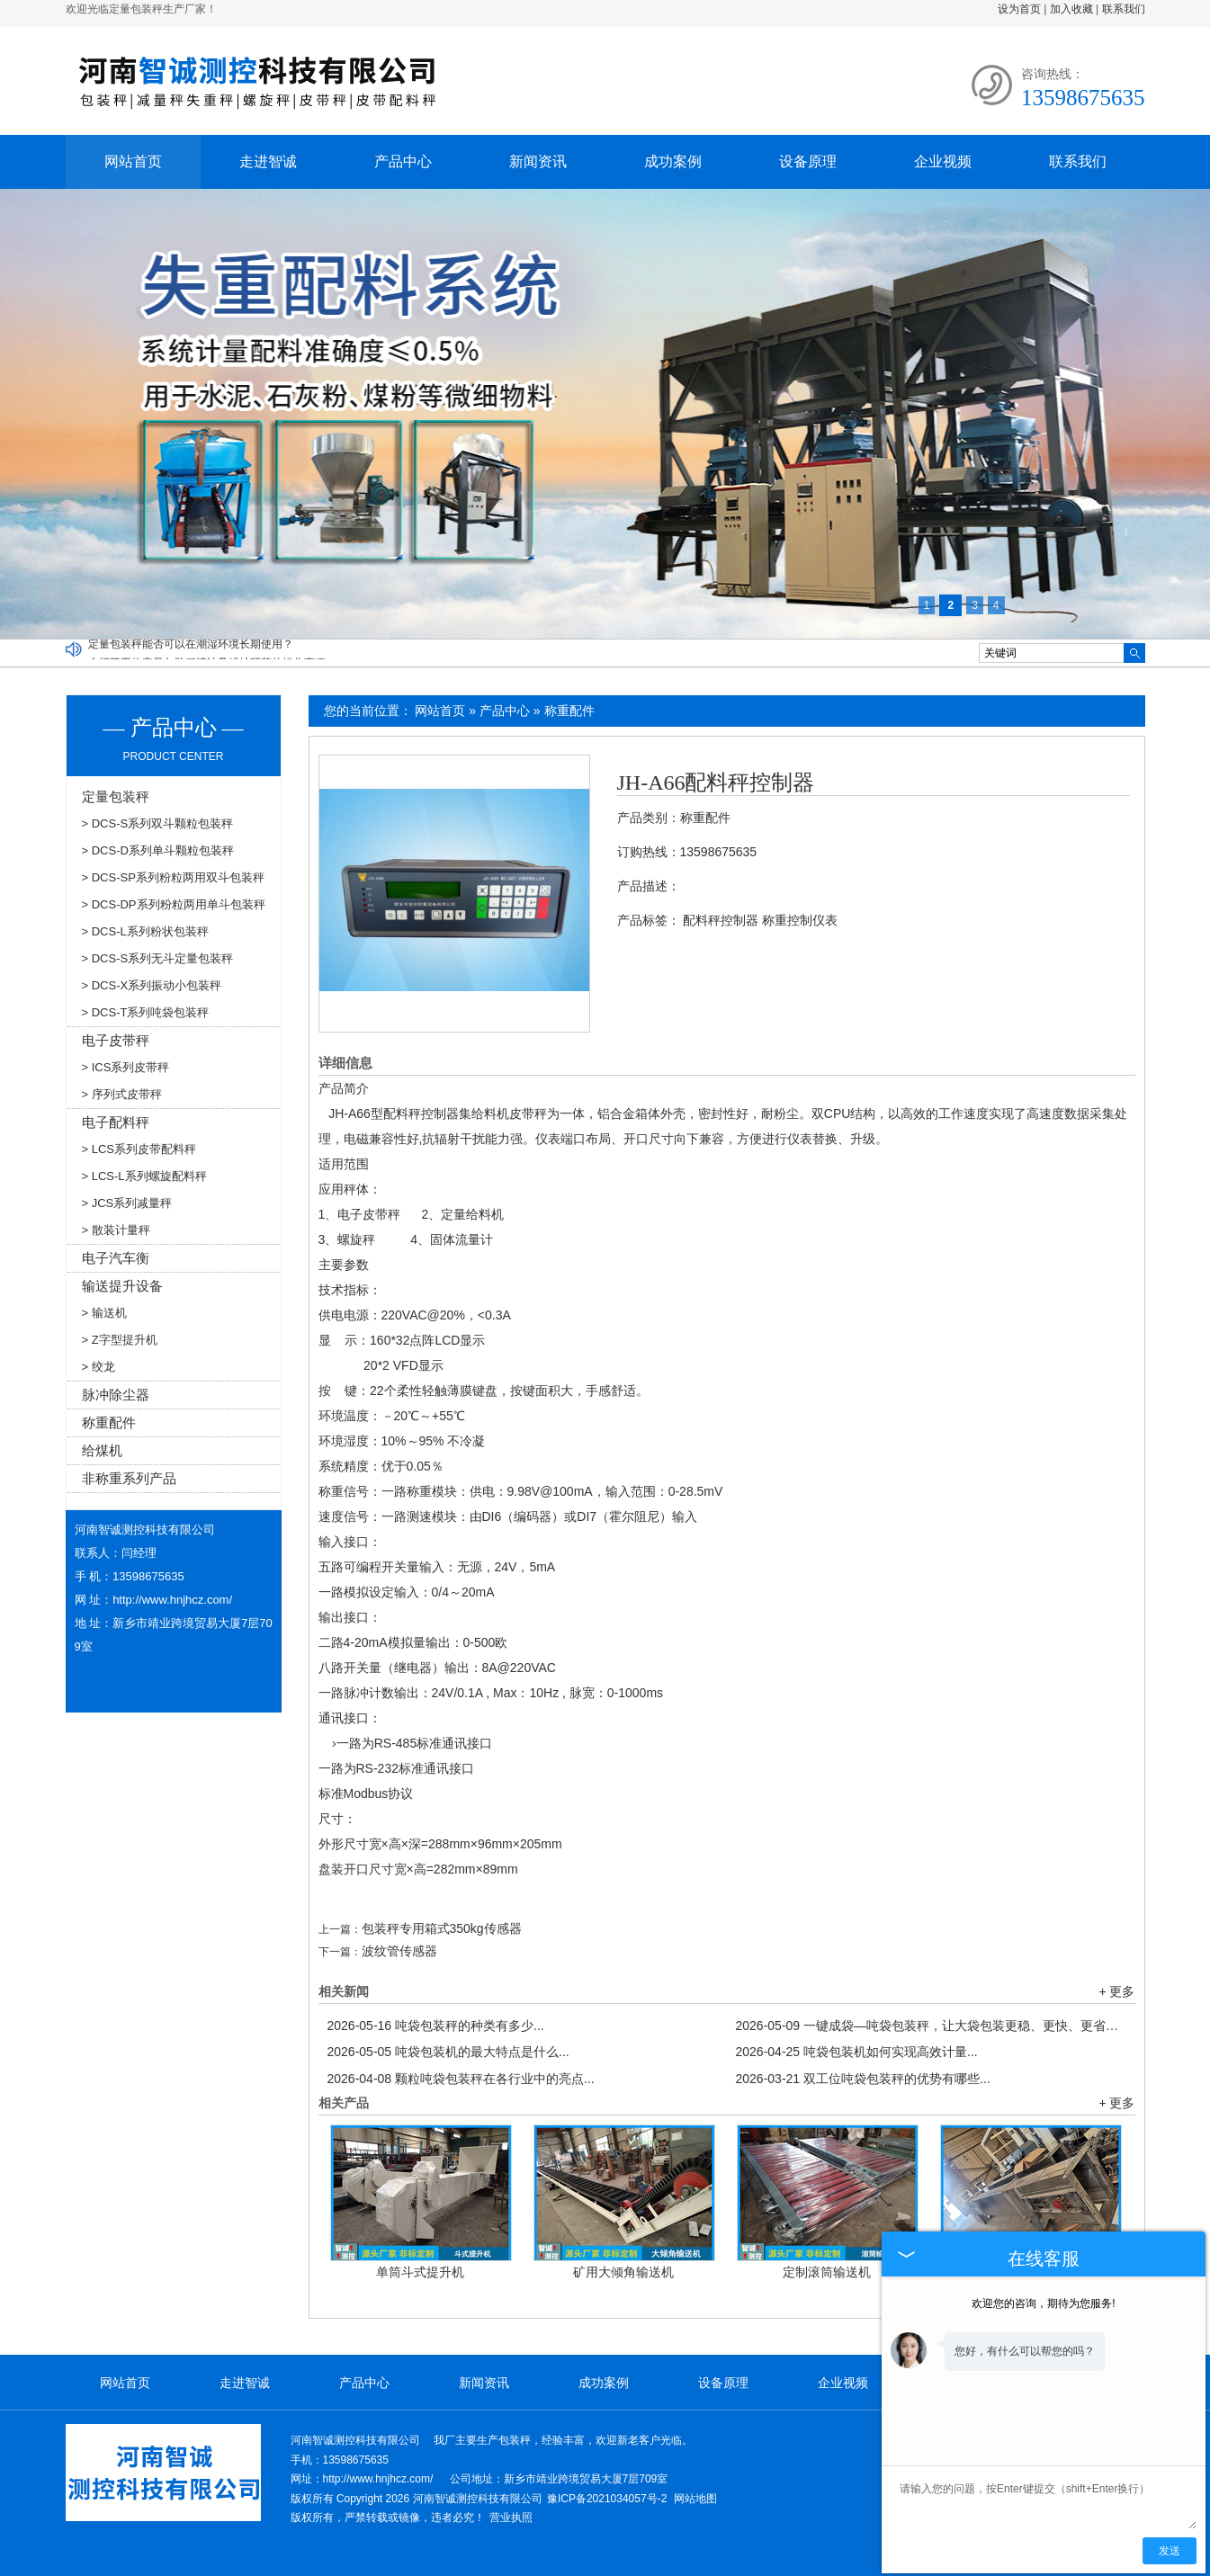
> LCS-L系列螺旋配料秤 (144, 1176)
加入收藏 (1071, 9)
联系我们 (1123, 9)
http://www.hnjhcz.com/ (172, 1599)
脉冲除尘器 (115, 1394)
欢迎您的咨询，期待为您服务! (1043, 2303)
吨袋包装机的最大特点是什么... (448, 2051)
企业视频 (943, 161)
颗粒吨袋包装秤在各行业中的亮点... (461, 2078)
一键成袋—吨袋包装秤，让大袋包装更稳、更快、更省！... (931, 2025)
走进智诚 (268, 161)
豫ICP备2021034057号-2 (607, 2498)
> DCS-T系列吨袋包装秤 (146, 1012)
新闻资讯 (538, 161)
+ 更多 (1116, 1991)
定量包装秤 (115, 796)
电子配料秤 (115, 1122)
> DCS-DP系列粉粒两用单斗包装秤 (173, 904)
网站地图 (695, 2498)
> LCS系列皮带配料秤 (139, 1149)
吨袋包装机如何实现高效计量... (857, 2051)
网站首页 (133, 161)
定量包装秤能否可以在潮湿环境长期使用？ (190, 648)
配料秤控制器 (720, 920)
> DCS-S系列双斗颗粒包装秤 (158, 823)
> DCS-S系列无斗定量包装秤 (158, 958)
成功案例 (673, 161)
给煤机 (102, 1450)
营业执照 (511, 2517)
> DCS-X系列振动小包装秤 (152, 985)
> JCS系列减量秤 (127, 1203)
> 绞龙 (98, 1366)
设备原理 (808, 161)
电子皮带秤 (115, 1040)
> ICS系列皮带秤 (126, 1067)
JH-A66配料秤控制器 (716, 782)
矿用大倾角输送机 (623, 2272)
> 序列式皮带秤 (122, 1094)
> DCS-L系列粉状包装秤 (145, 931)
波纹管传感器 (399, 1951)
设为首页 (1019, 9)
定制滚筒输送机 (827, 2272)
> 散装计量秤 (116, 1230)
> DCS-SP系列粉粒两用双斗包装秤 (173, 877)
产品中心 (403, 161)
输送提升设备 (122, 1285)
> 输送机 (104, 1312)
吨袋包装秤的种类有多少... (435, 2025)
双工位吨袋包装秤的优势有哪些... (863, 2078)
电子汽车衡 (115, 1258)
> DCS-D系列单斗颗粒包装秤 (158, 850)
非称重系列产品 (129, 1478)
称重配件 (569, 710)
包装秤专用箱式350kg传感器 (442, 1928)
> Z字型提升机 (119, 1339)
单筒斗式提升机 (420, 2272)
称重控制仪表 (800, 920)
